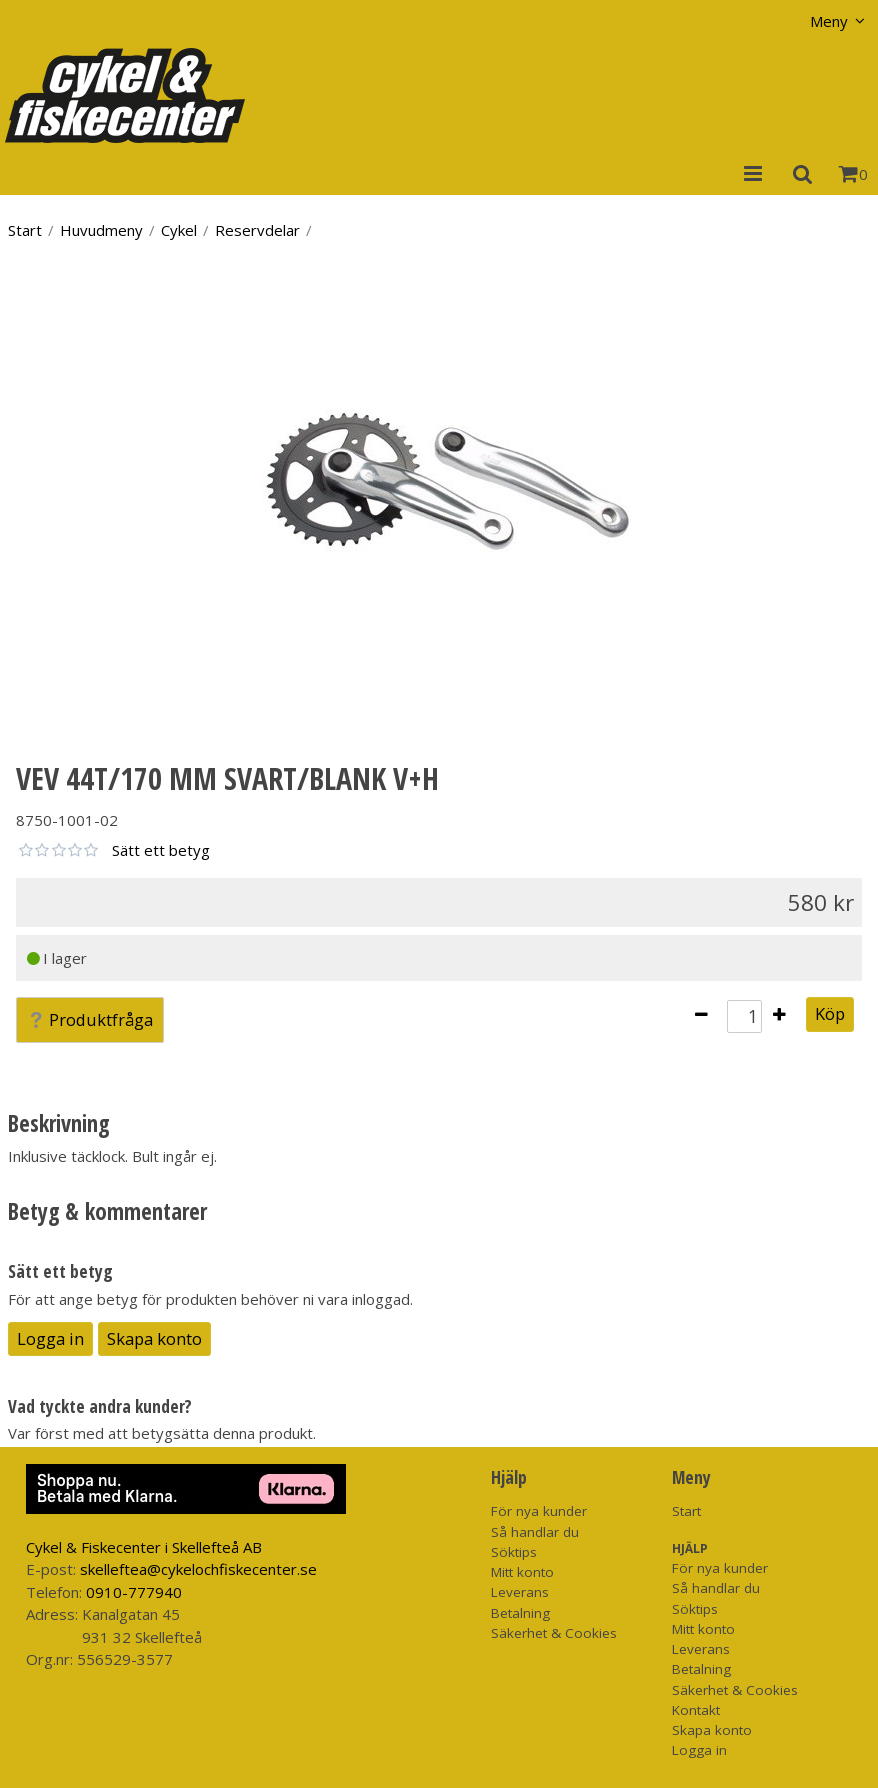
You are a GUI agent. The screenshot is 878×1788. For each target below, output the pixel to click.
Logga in (50, 1338)
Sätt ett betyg (161, 850)
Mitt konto (522, 1572)
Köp (830, 1013)
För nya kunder (539, 1511)
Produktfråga (90, 1019)
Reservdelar (257, 230)
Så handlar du (535, 1532)
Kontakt (696, 1710)
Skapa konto (154, 1338)
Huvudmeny (101, 230)
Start (25, 230)
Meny (829, 21)
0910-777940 (134, 1592)
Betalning (520, 1613)
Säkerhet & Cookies (554, 1633)
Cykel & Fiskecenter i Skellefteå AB (144, 1547)
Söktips (514, 1552)
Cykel (179, 230)
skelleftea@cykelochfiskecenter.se (198, 1569)
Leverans (520, 1592)
